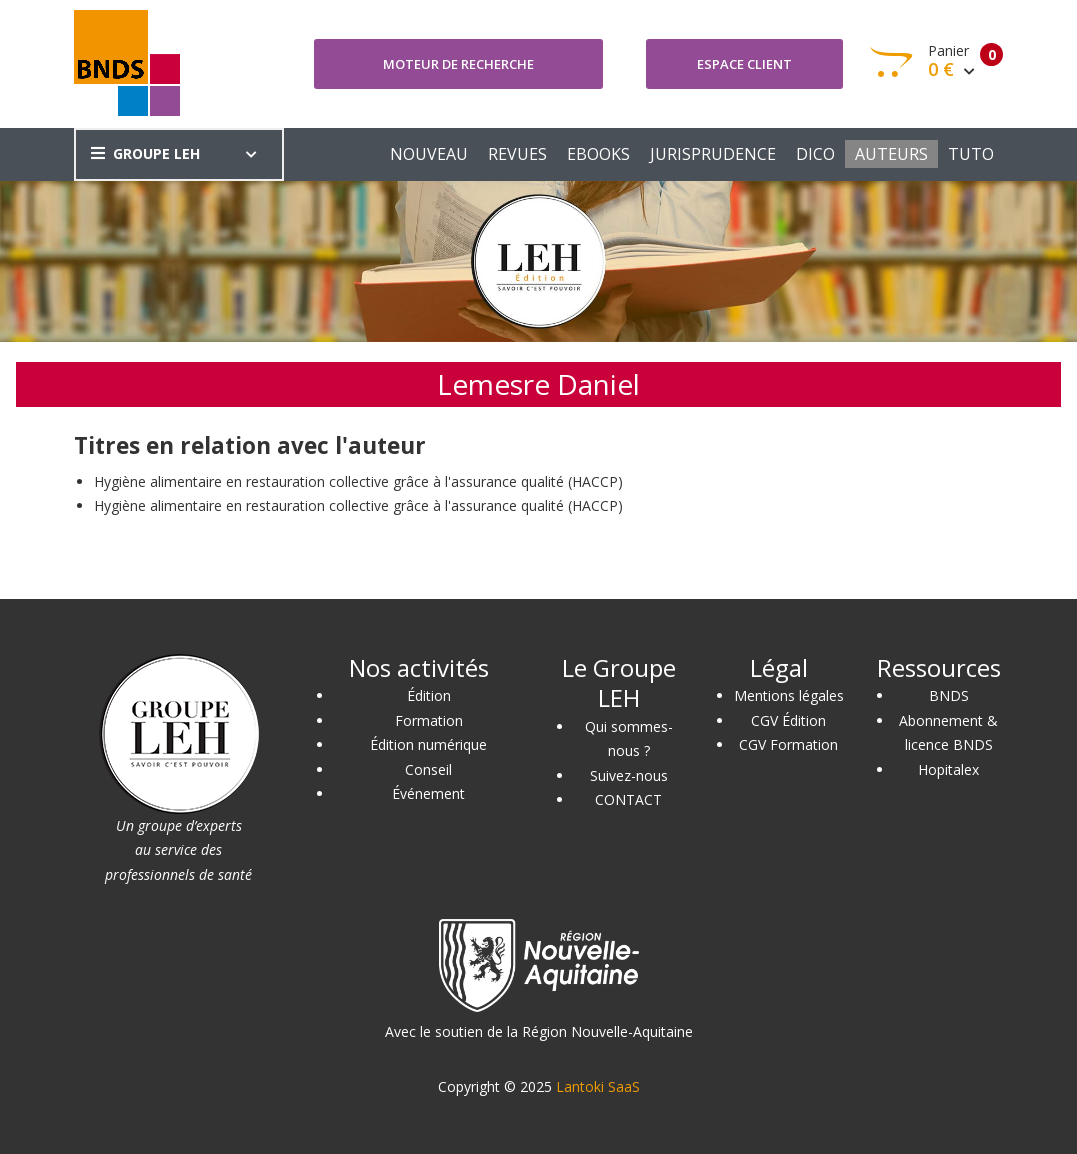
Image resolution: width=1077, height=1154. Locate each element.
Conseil (428, 769)
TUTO (971, 154)
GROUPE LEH (145, 153)
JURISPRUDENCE (713, 154)
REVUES (517, 154)
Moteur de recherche (458, 64)
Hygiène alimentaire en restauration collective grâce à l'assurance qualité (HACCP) (358, 481)
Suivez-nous (629, 775)
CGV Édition (788, 720)
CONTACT (628, 799)
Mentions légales (789, 695)
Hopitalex (948, 769)
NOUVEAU (429, 154)
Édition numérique (428, 744)
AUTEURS (891, 154)
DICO (815, 154)
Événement (428, 793)
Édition (429, 695)
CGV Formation (788, 744)
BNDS (949, 695)
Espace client (744, 64)
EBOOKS (598, 154)
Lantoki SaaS (598, 1086)
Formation (429, 720)
